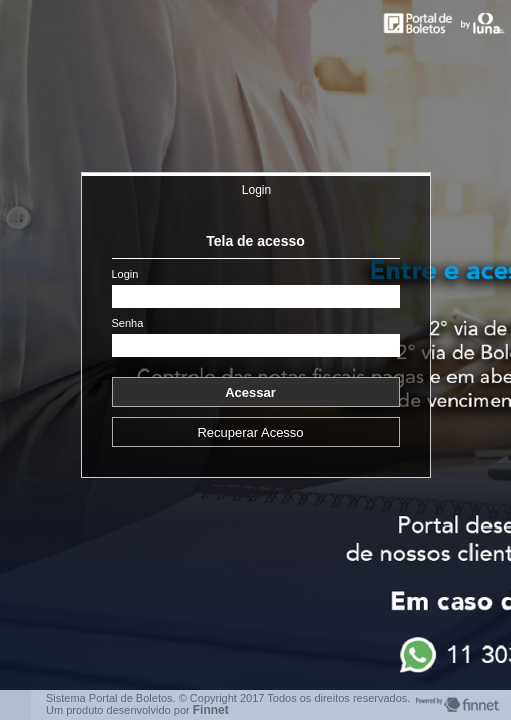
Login (256, 190)
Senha (128, 323)
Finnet (211, 710)
